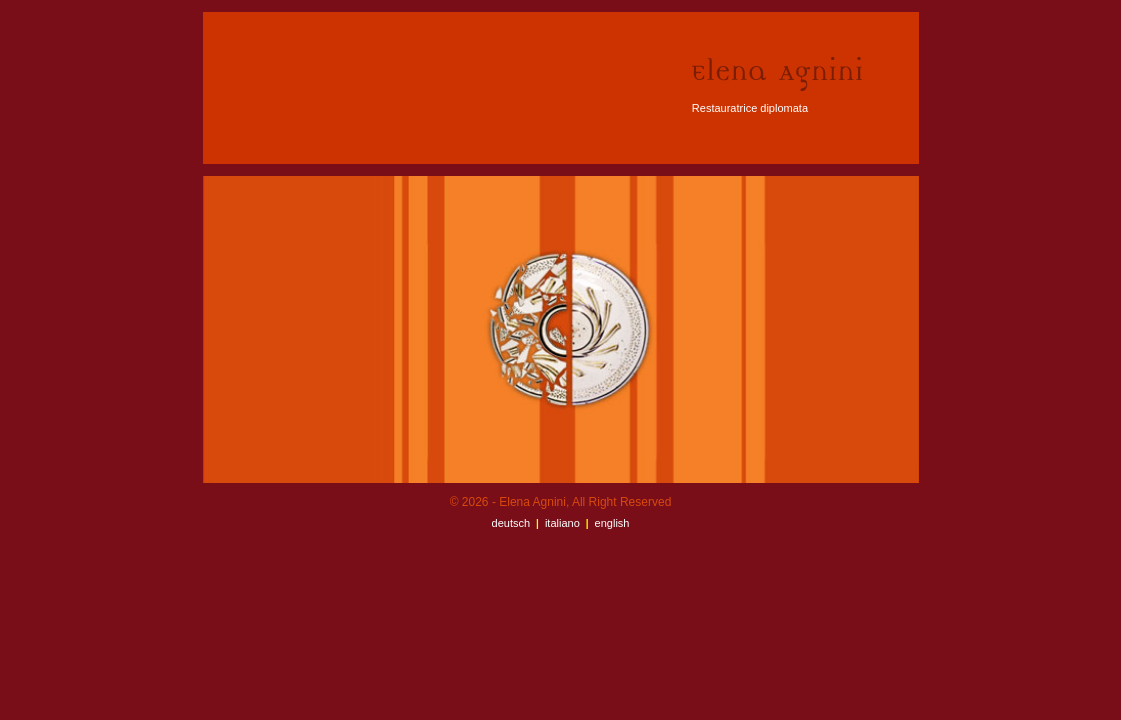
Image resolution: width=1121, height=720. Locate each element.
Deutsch (511, 523)
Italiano (562, 523)
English (612, 523)
